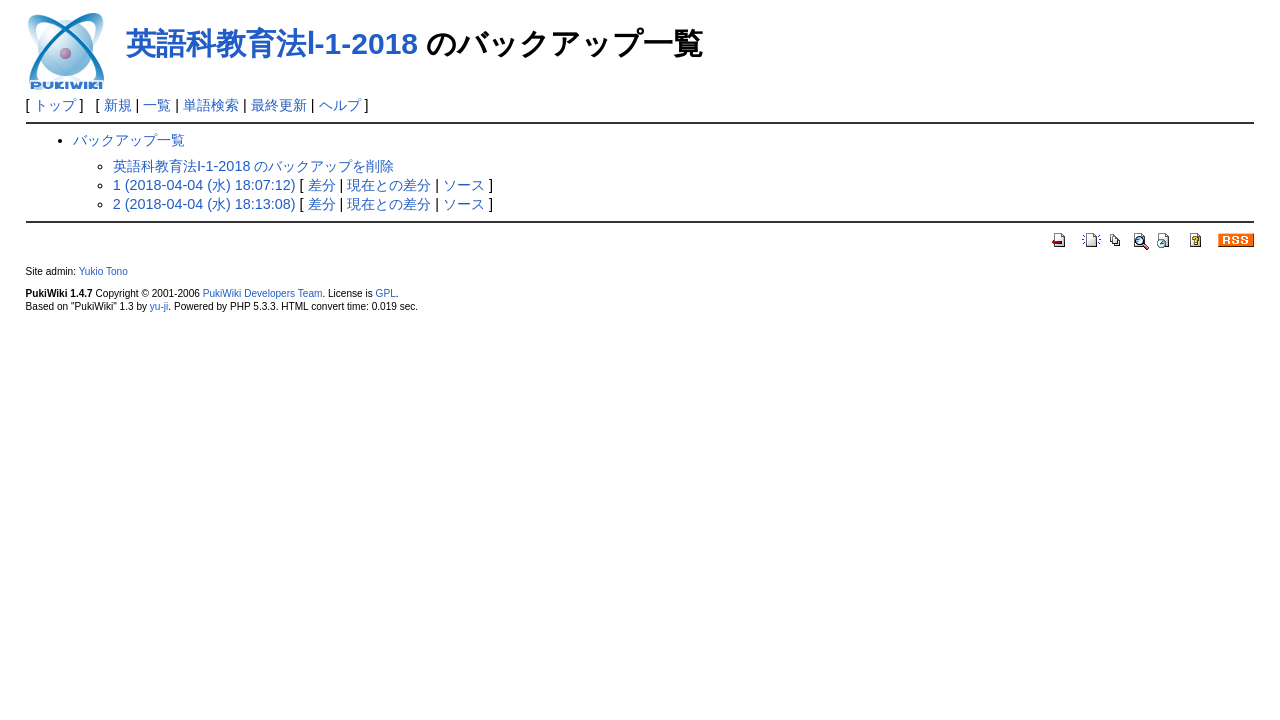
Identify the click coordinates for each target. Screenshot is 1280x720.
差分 (322, 185)
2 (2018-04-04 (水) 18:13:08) (204, 204)
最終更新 (279, 105)
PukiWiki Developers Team (263, 293)
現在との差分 (389, 185)
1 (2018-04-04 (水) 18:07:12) (204, 185)
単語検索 (211, 105)
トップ (55, 105)
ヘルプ (340, 105)
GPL (386, 293)
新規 (118, 105)
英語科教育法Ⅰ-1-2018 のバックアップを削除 (254, 166)
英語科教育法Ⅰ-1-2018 (272, 43)
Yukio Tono (103, 271)
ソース (464, 185)
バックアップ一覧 (129, 140)
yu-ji (159, 306)
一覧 (157, 105)
